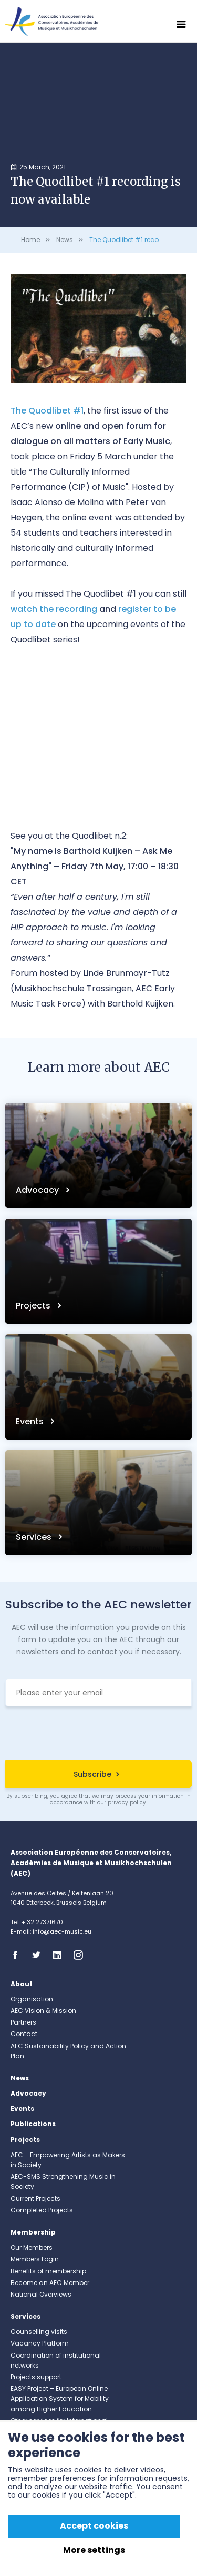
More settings (94, 2550)
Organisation (32, 1999)
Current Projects (35, 2198)
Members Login (35, 2259)
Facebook (18, 1955)
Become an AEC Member (50, 2282)
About (22, 1983)
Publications (33, 2123)
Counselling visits (39, 2331)
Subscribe (92, 1774)
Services (35, 1537)
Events (31, 1421)
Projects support (36, 2376)
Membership (33, 2232)
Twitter (39, 1955)
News (64, 239)
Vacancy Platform (40, 2343)
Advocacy (38, 1190)
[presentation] (99, 1734)
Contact (24, 2033)
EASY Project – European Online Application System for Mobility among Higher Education (60, 2398)
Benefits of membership (48, 2271)
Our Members (32, 2247)
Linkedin (60, 1955)
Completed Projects (42, 2210)
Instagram (81, 1955)
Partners (23, 2022)
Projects (34, 1306)
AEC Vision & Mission (43, 2010)
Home (30, 239)
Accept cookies (94, 2526)
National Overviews (41, 2294)
